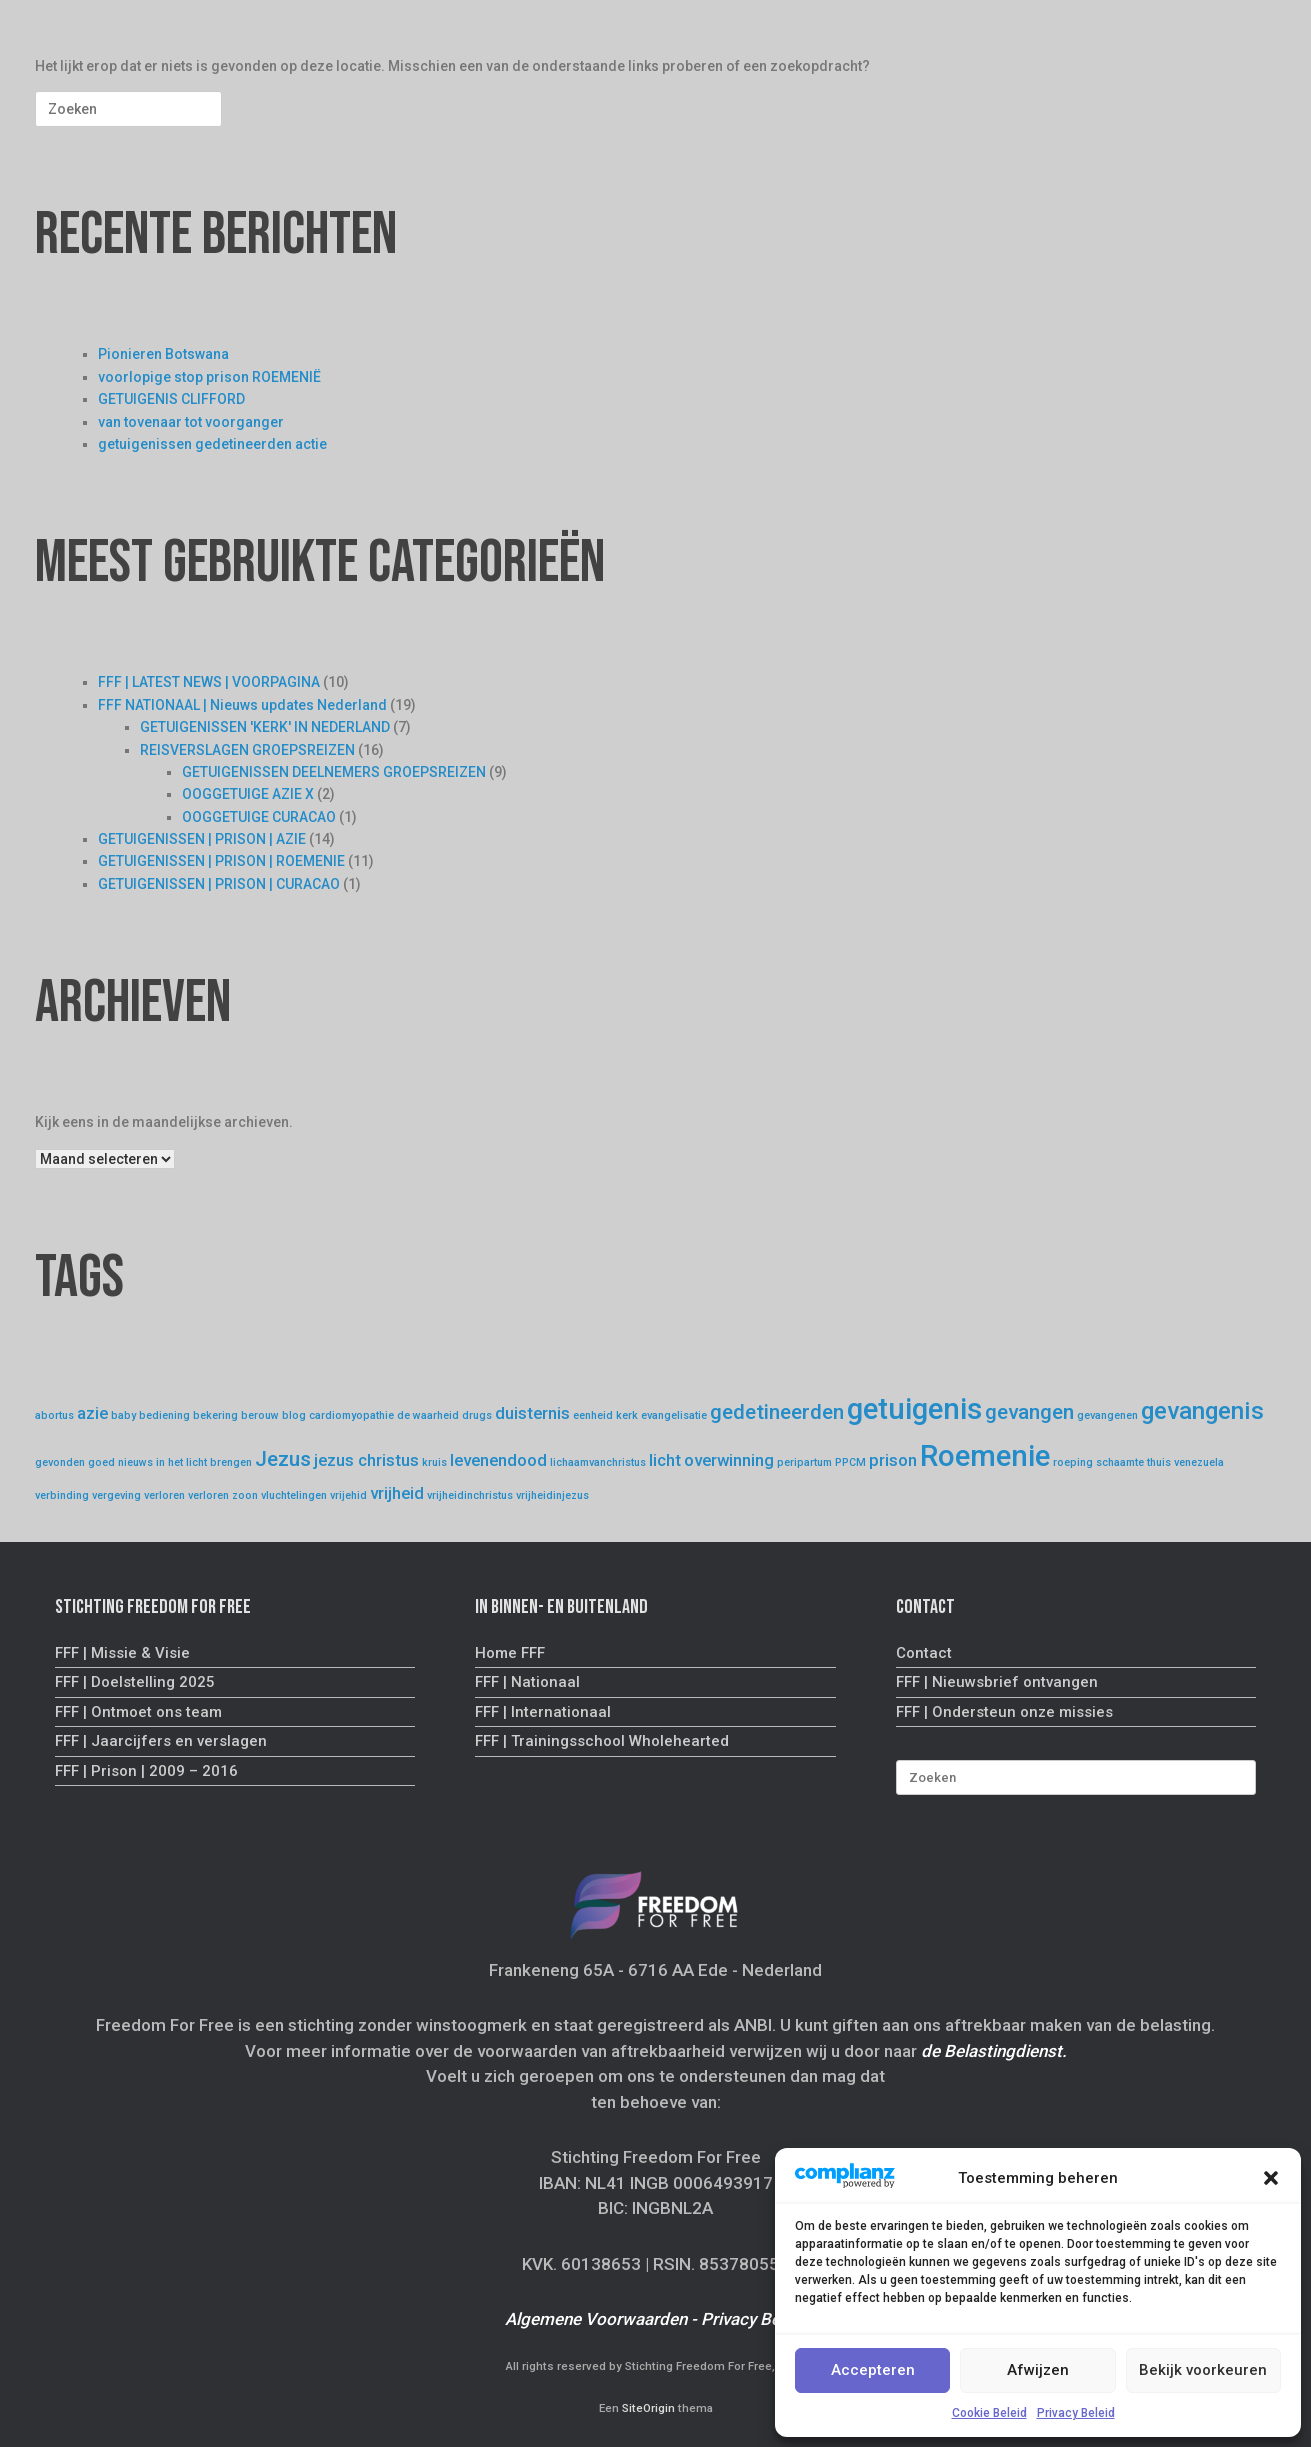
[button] (1271, 2178)
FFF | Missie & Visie (122, 1653)
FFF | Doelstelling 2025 (135, 1682)
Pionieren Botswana (163, 354)
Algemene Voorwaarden (596, 2319)
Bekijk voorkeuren (1203, 2370)
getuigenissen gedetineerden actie (212, 444)
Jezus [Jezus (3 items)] (283, 1459)
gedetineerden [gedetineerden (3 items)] (777, 1412)
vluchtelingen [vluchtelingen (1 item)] (294, 1495)
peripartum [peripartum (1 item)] (804, 1462)
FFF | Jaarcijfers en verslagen (161, 1741)
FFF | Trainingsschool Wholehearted (602, 1741)
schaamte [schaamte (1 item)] (1120, 1462)
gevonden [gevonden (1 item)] (60, 1462)
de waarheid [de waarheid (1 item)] (428, 1415)
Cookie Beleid (989, 2413)
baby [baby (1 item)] (123, 1415)
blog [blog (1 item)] (294, 1415)
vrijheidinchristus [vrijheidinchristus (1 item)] (470, 1495)
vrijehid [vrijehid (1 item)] (348, 1495)
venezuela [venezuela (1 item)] (1199, 1462)
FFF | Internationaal (543, 1712)
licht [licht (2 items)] (665, 1460)
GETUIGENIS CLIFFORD (171, 399)
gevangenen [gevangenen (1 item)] (1107, 1415)
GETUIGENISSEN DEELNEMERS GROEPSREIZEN (334, 772)
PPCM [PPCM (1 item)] (850, 1462)
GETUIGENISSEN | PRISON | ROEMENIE (221, 861)
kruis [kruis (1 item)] (434, 1462)
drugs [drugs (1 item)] (477, 1415)
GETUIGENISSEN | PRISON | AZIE (202, 839)
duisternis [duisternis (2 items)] (532, 1413)
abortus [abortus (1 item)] (54, 1415)
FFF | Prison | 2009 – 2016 (146, 1771)
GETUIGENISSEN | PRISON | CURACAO (219, 884)
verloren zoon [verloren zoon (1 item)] (223, 1495)
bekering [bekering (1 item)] (215, 1415)
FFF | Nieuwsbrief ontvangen (997, 1682)
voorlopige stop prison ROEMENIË (209, 377)
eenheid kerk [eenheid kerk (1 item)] (605, 1415)
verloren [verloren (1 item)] (164, 1495)
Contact (924, 1653)
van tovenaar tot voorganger (191, 422)
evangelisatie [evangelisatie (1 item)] (674, 1415)
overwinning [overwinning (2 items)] (729, 1460)
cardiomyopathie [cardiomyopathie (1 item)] (351, 1415)
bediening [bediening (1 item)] (164, 1415)
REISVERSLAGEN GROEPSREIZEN (247, 750)
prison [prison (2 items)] (893, 1460)
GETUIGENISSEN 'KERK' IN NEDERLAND (265, 727)
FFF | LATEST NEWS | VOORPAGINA (209, 682)
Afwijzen (1038, 2370)
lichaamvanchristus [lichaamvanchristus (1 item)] (598, 1462)
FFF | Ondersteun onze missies (1004, 1712)
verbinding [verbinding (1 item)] (62, 1495)
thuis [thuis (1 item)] (1159, 1462)
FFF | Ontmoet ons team (138, 1712)
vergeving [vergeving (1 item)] (116, 1495)
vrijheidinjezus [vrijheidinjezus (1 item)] (552, 1495)
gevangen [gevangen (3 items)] (1029, 1412)
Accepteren (873, 2370)
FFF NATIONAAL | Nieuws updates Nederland (242, 705)
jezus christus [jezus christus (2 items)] (366, 1460)
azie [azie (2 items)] (92, 1413)
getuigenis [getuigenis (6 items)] (914, 1409)
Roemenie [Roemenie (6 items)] (985, 1456)
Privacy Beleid (1076, 2413)
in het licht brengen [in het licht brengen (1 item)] (204, 1462)
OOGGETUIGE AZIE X (248, 794)
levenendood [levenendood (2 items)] (498, 1460)
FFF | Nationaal (527, 1682)
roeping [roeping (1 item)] (1073, 1462)
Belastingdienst (1003, 2051)
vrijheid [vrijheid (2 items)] (397, 1493)
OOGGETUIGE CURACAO (259, 817)
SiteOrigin (648, 2408)
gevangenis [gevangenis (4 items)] (1202, 1411)
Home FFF (510, 1653)
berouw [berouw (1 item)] (260, 1415)
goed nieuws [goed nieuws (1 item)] (120, 1462)
